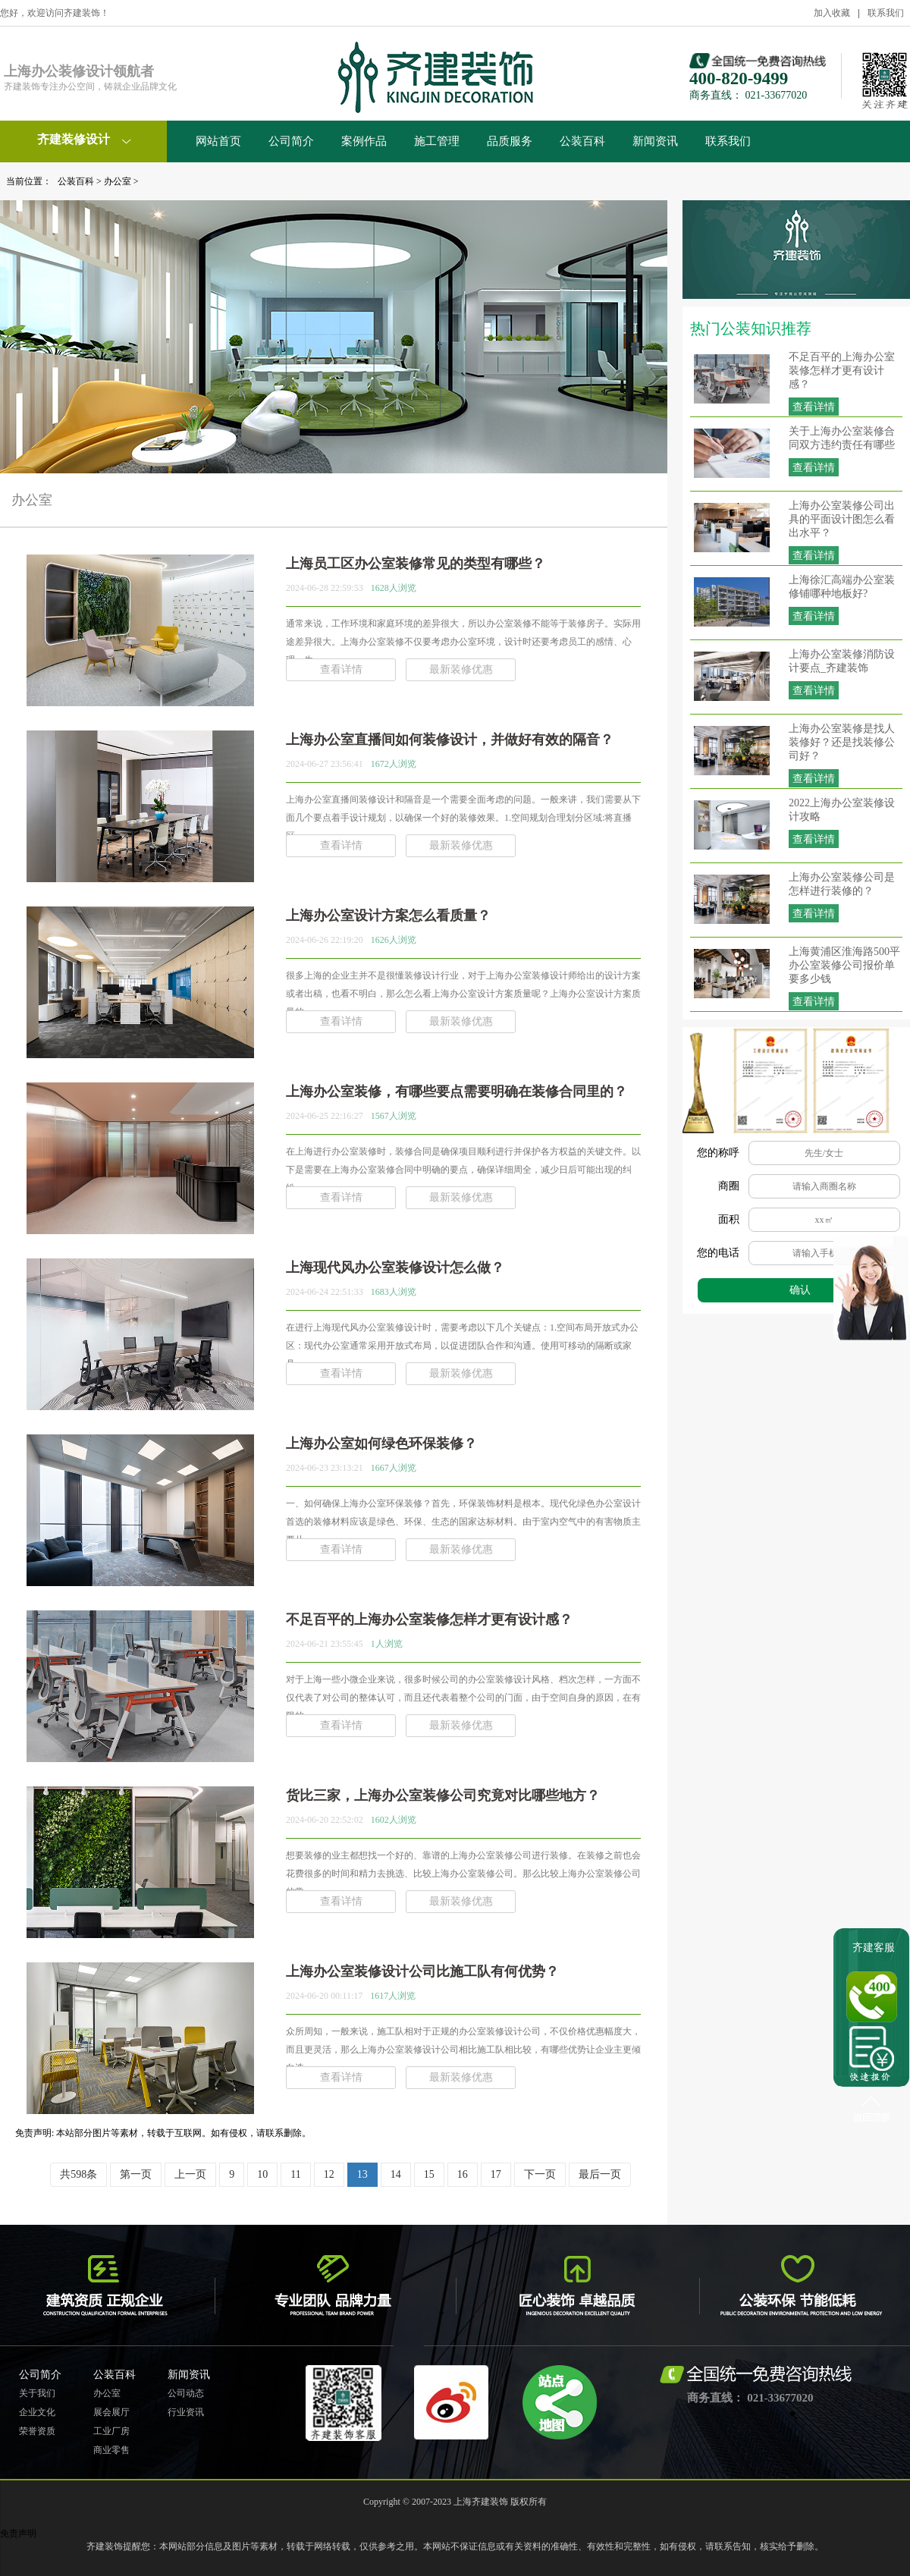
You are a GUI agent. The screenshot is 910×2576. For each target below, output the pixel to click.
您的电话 (718, 1252)
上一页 (190, 2174)
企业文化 (37, 2412)
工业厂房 (111, 2431)
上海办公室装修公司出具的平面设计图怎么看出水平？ (842, 519)
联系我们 (886, 13)
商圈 (728, 1186)
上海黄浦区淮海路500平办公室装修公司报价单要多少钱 (844, 965)
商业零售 (111, 2450)
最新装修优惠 (461, 669)
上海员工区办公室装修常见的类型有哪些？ (415, 563)
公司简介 (291, 141)
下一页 (540, 2174)
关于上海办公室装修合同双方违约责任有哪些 (842, 438)
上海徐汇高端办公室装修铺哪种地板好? (842, 586)
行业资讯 (186, 2412)
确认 (800, 1290)
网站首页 (218, 141)
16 (462, 2174)
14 (396, 2174)
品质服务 (509, 141)
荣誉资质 (37, 2431)
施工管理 (437, 141)
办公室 (117, 181)
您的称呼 (718, 1152)
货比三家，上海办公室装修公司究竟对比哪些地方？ (443, 1795)
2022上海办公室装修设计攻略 (842, 809)
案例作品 (364, 141)
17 (496, 2174)
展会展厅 (111, 2412)
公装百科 (582, 141)
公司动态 (186, 2393)
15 (429, 2174)
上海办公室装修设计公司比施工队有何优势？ (422, 1971)
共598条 (78, 2174)
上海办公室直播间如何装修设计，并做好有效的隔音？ (449, 739)
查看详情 (813, 407)
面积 (728, 1219)
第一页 (136, 2174)
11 (295, 2174)
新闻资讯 (655, 141)
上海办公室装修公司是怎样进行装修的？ (842, 884)
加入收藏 (832, 13)
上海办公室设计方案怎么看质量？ (388, 915)
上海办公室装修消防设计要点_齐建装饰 (842, 661)
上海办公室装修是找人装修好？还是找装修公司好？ (842, 742)
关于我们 (37, 2393)
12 (329, 2174)
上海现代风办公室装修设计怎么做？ (395, 1267)
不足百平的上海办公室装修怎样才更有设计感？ (842, 370)
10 (262, 2174)
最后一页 (600, 2174)
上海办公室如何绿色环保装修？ (381, 1443)
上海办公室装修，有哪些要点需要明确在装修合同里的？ (456, 1091)
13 (362, 2174)
